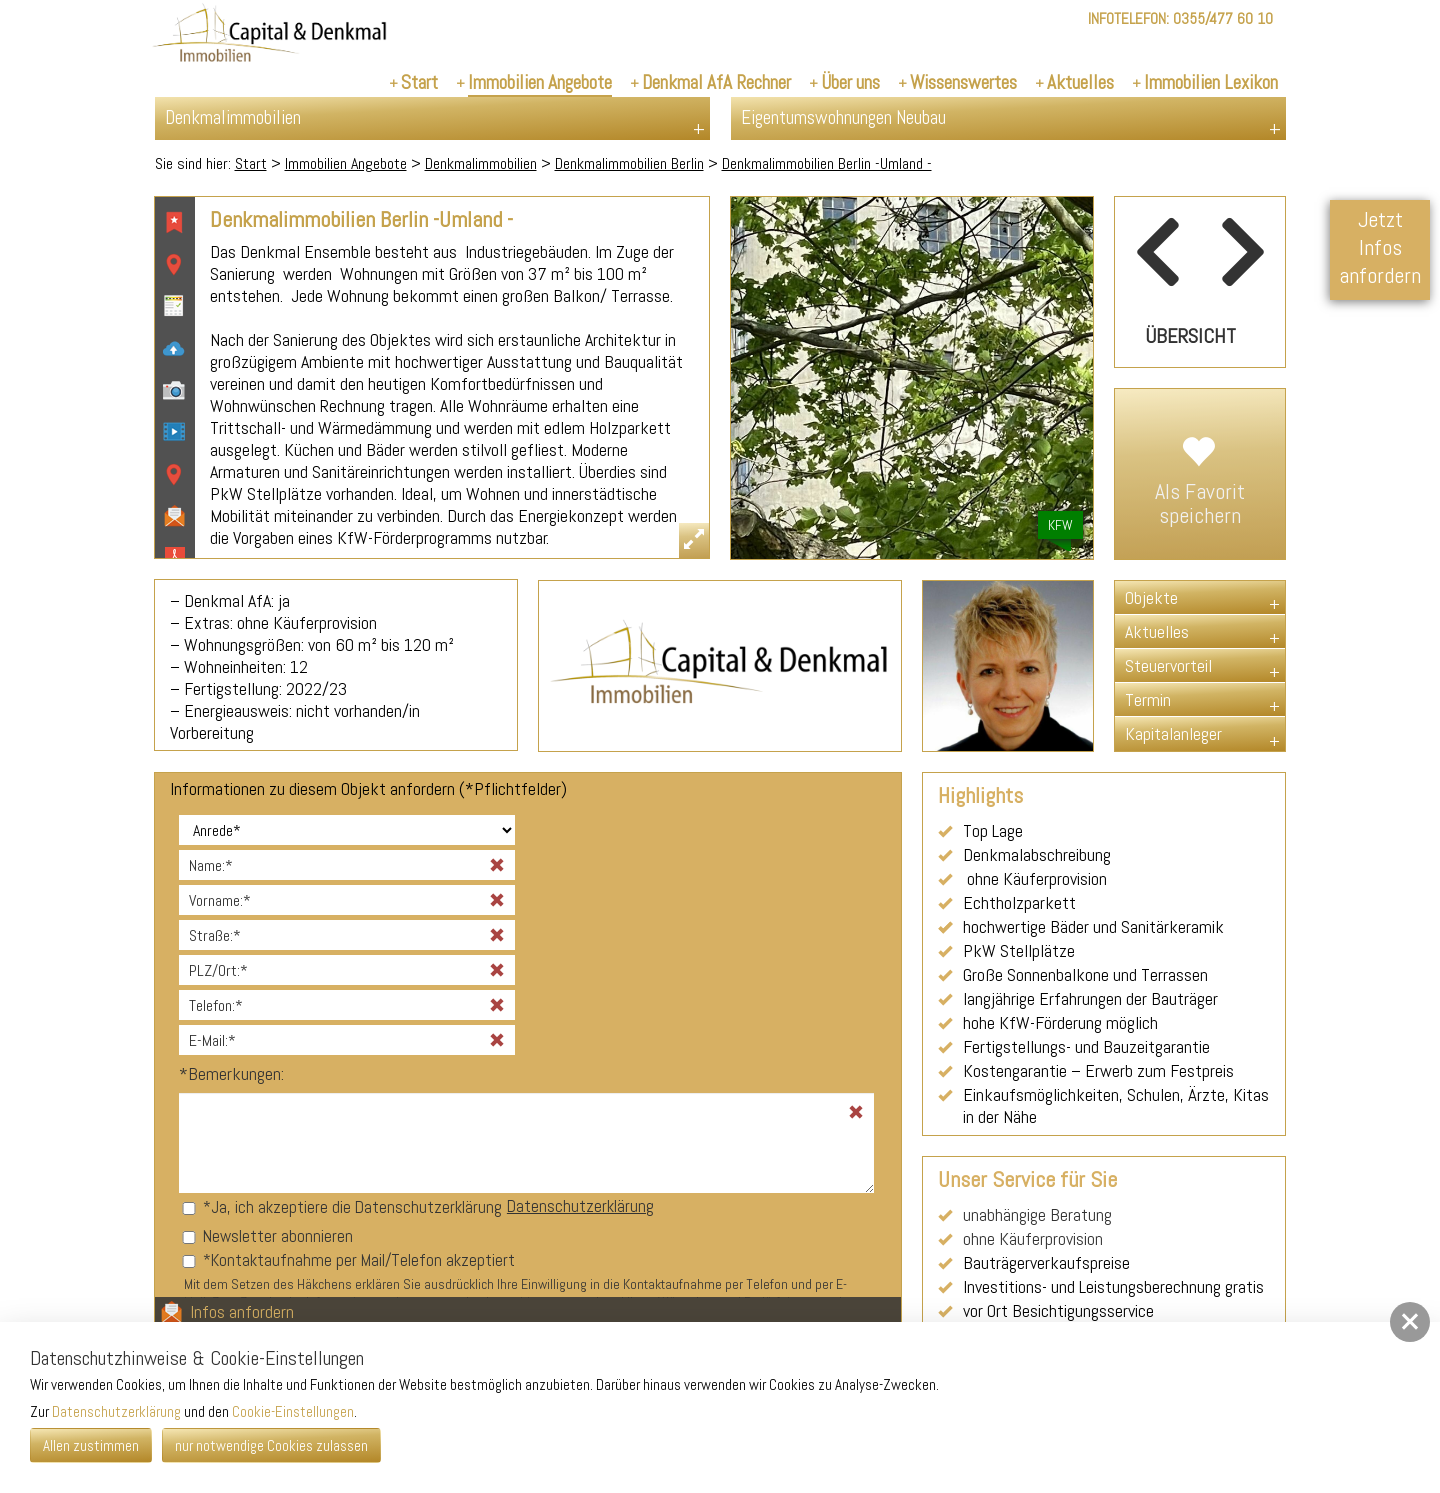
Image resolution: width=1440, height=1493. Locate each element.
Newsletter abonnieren (278, 1236)
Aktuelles (1157, 631)
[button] (1410, 1322)
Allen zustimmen (91, 1445)
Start (251, 163)
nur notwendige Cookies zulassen (271, 1445)
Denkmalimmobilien (481, 163)
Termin (1148, 699)
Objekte (1151, 597)
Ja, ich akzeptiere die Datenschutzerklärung (356, 1207)
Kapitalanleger (1173, 733)
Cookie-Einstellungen (293, 1411)
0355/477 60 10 (1223, 18)
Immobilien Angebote (346, 163)
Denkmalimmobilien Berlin (629, 163)
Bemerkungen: (231, 1074)
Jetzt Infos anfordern (1380, 247)
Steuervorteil (1168, 665)
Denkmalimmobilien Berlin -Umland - (827, 163)
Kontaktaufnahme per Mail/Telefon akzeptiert (363, 1260)
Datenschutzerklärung (580, 1206)
